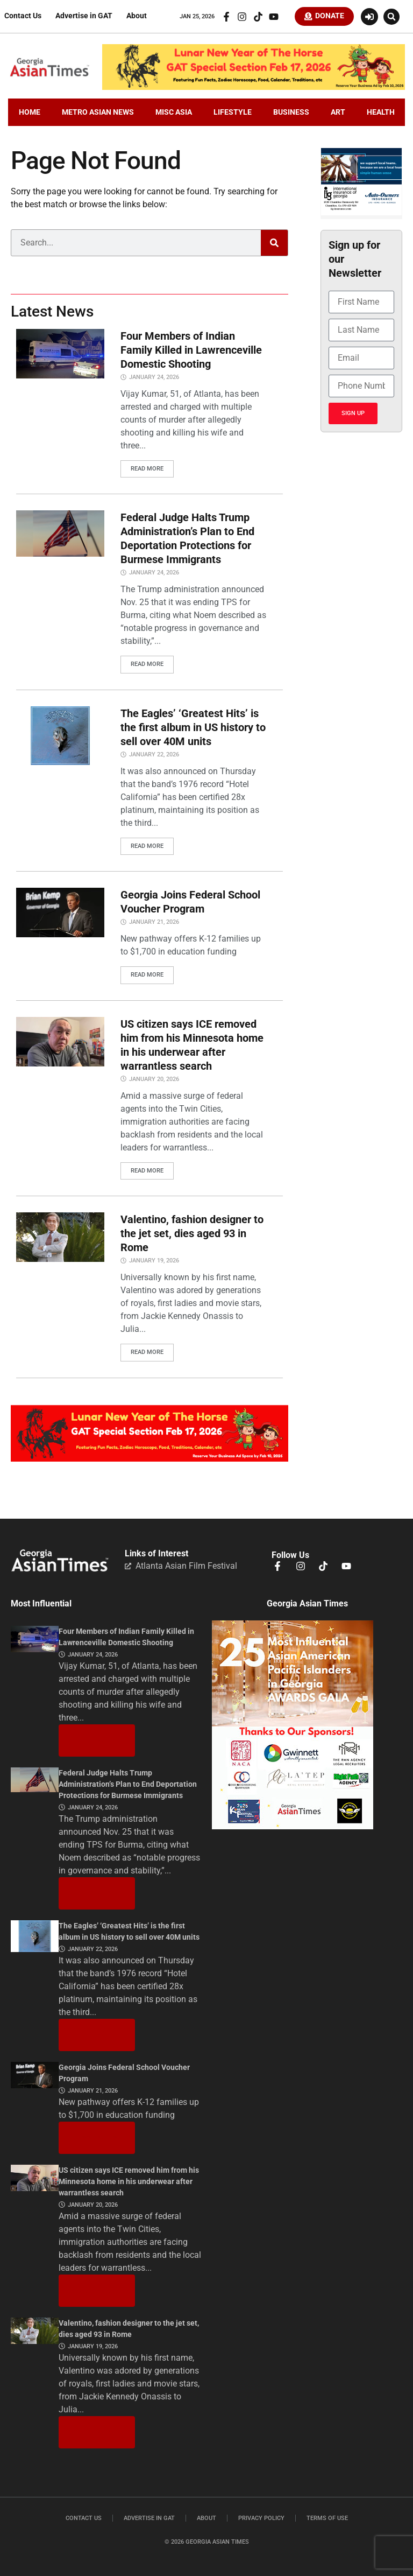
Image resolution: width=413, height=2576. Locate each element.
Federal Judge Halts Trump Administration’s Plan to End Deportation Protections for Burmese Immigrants (128, 1782)
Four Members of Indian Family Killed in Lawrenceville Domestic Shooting (191, 351)
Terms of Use (327, 2515)
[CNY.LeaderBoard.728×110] (253, 89)
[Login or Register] (369, 17)
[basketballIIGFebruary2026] (361, 214)
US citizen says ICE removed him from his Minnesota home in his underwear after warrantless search (129, 2179)
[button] (391, 17)
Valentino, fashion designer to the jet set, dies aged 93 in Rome (192, 1231)
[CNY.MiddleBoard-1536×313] (149, 1456)
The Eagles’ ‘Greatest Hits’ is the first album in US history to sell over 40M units (193, 727)
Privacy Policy (261, 2515)
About (136, 17)
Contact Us (22, 17)
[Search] (274, 244)
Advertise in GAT (83, 17)
